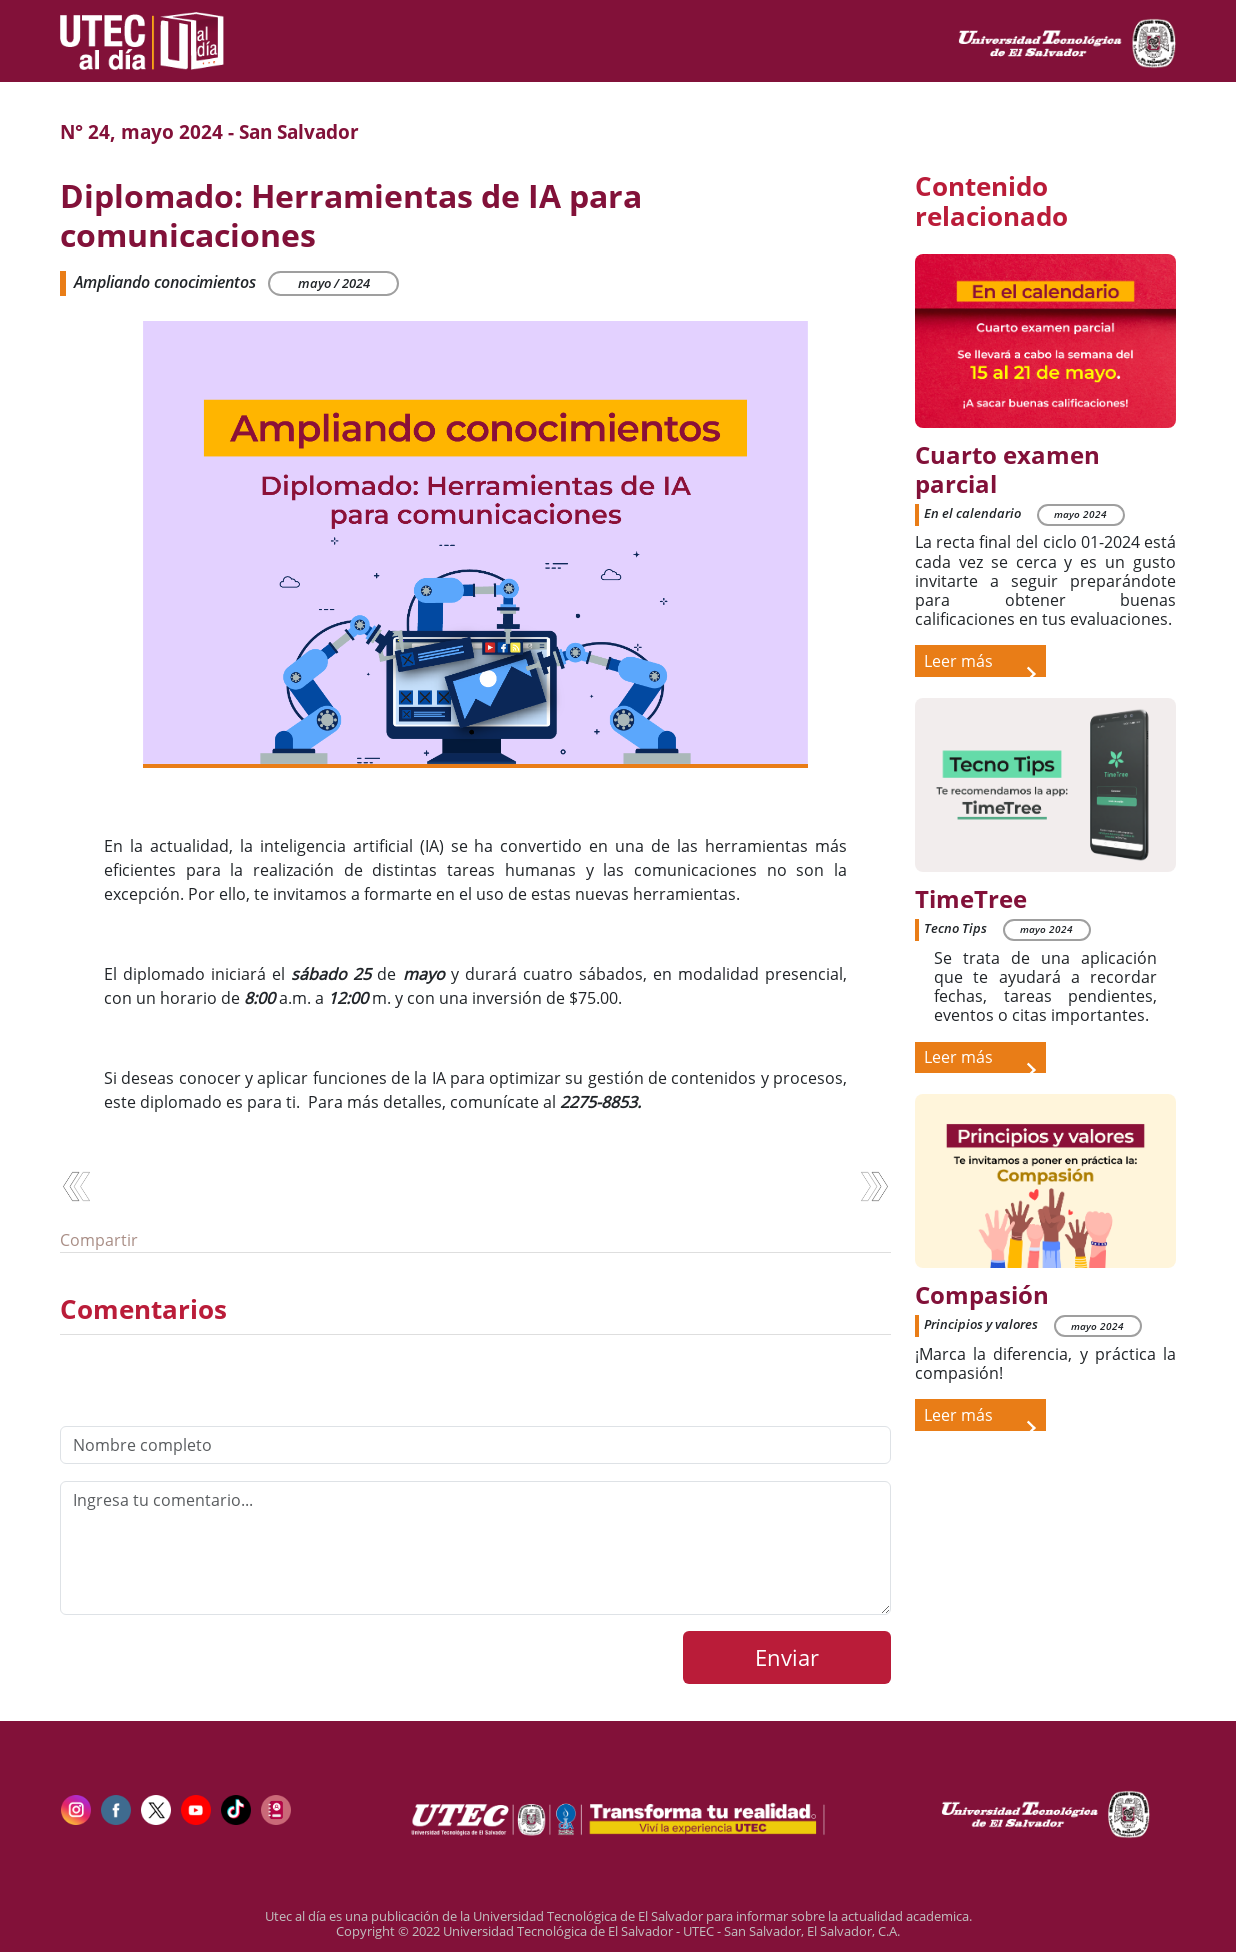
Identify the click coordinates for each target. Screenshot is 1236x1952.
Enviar (787, 1657)
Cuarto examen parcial (1007, 470)
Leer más (980, 663)
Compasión (982, 1295)
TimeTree (971, 899)
